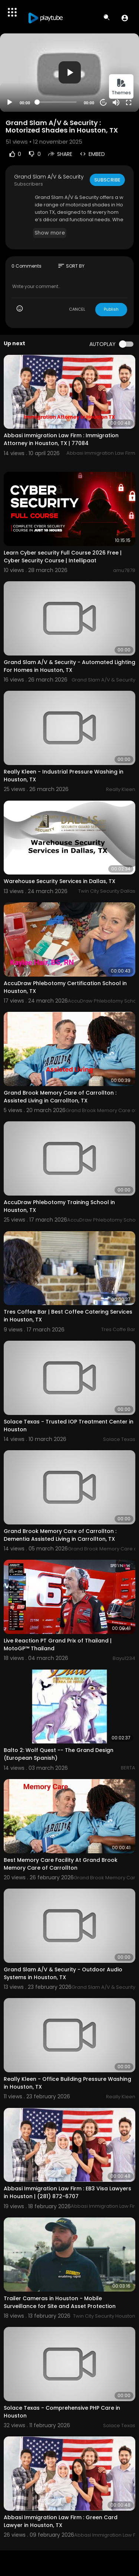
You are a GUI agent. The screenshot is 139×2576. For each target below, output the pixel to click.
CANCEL (77, 309)
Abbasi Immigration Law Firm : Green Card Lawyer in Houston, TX (61, 2521)
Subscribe (107, 179)
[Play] (9, 102)
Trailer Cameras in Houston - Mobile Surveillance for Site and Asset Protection (60, 2302)
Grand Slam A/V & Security (49, 176)
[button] (124, 18)
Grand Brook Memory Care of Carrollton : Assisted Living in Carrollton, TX (60, 1096)
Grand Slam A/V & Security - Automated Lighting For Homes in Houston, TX (69, 666)
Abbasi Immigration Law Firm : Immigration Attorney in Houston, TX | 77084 (61, 439)
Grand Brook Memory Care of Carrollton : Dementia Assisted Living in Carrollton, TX (60, 1535)
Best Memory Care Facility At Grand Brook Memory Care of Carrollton (61, 1863)
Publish (111, 309)
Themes (121, 87)
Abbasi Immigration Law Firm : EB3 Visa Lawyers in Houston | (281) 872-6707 (67, 2192)
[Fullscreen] (128, 102)
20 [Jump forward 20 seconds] (103, 102)
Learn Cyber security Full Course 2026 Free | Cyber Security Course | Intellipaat (63, 556)
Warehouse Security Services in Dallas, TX (59, 881)
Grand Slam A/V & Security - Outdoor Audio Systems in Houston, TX (63, 1973)
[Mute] (116, 102)
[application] (69, 72)
